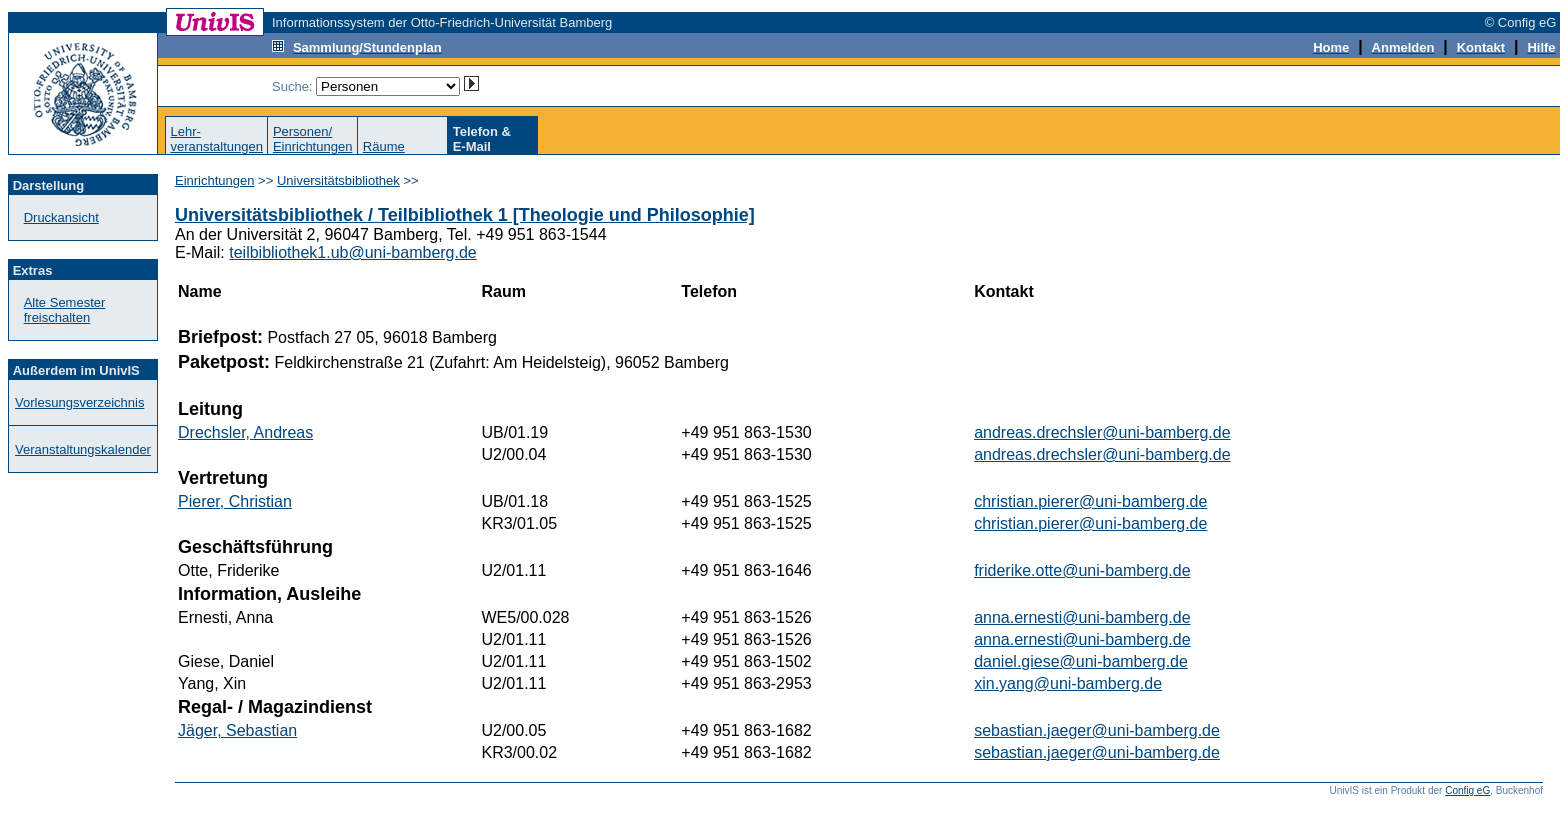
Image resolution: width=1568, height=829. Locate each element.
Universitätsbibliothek (338, 180)
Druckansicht (61, 217)
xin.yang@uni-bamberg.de (1068, 683)
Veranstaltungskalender (83, 449)
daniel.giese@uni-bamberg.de (1081, 661)
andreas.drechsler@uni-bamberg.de (1102, 432)
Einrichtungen (215, 180)
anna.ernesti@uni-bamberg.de (1082, 617)
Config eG (1467, 790)
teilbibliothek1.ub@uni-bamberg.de (353, 252)
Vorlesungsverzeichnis (79, 402)
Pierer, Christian (235, 501)
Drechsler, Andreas (245, 432)
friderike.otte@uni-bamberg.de (1082, 570)
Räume (384, 146)
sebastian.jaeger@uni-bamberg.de (1097, 730)
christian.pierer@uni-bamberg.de (1090, 501)
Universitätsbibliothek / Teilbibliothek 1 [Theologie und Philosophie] (465, 215)
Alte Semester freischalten (65, 310)
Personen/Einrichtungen (313, 139)
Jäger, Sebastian (237, 730)
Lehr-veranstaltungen (216, 139)
